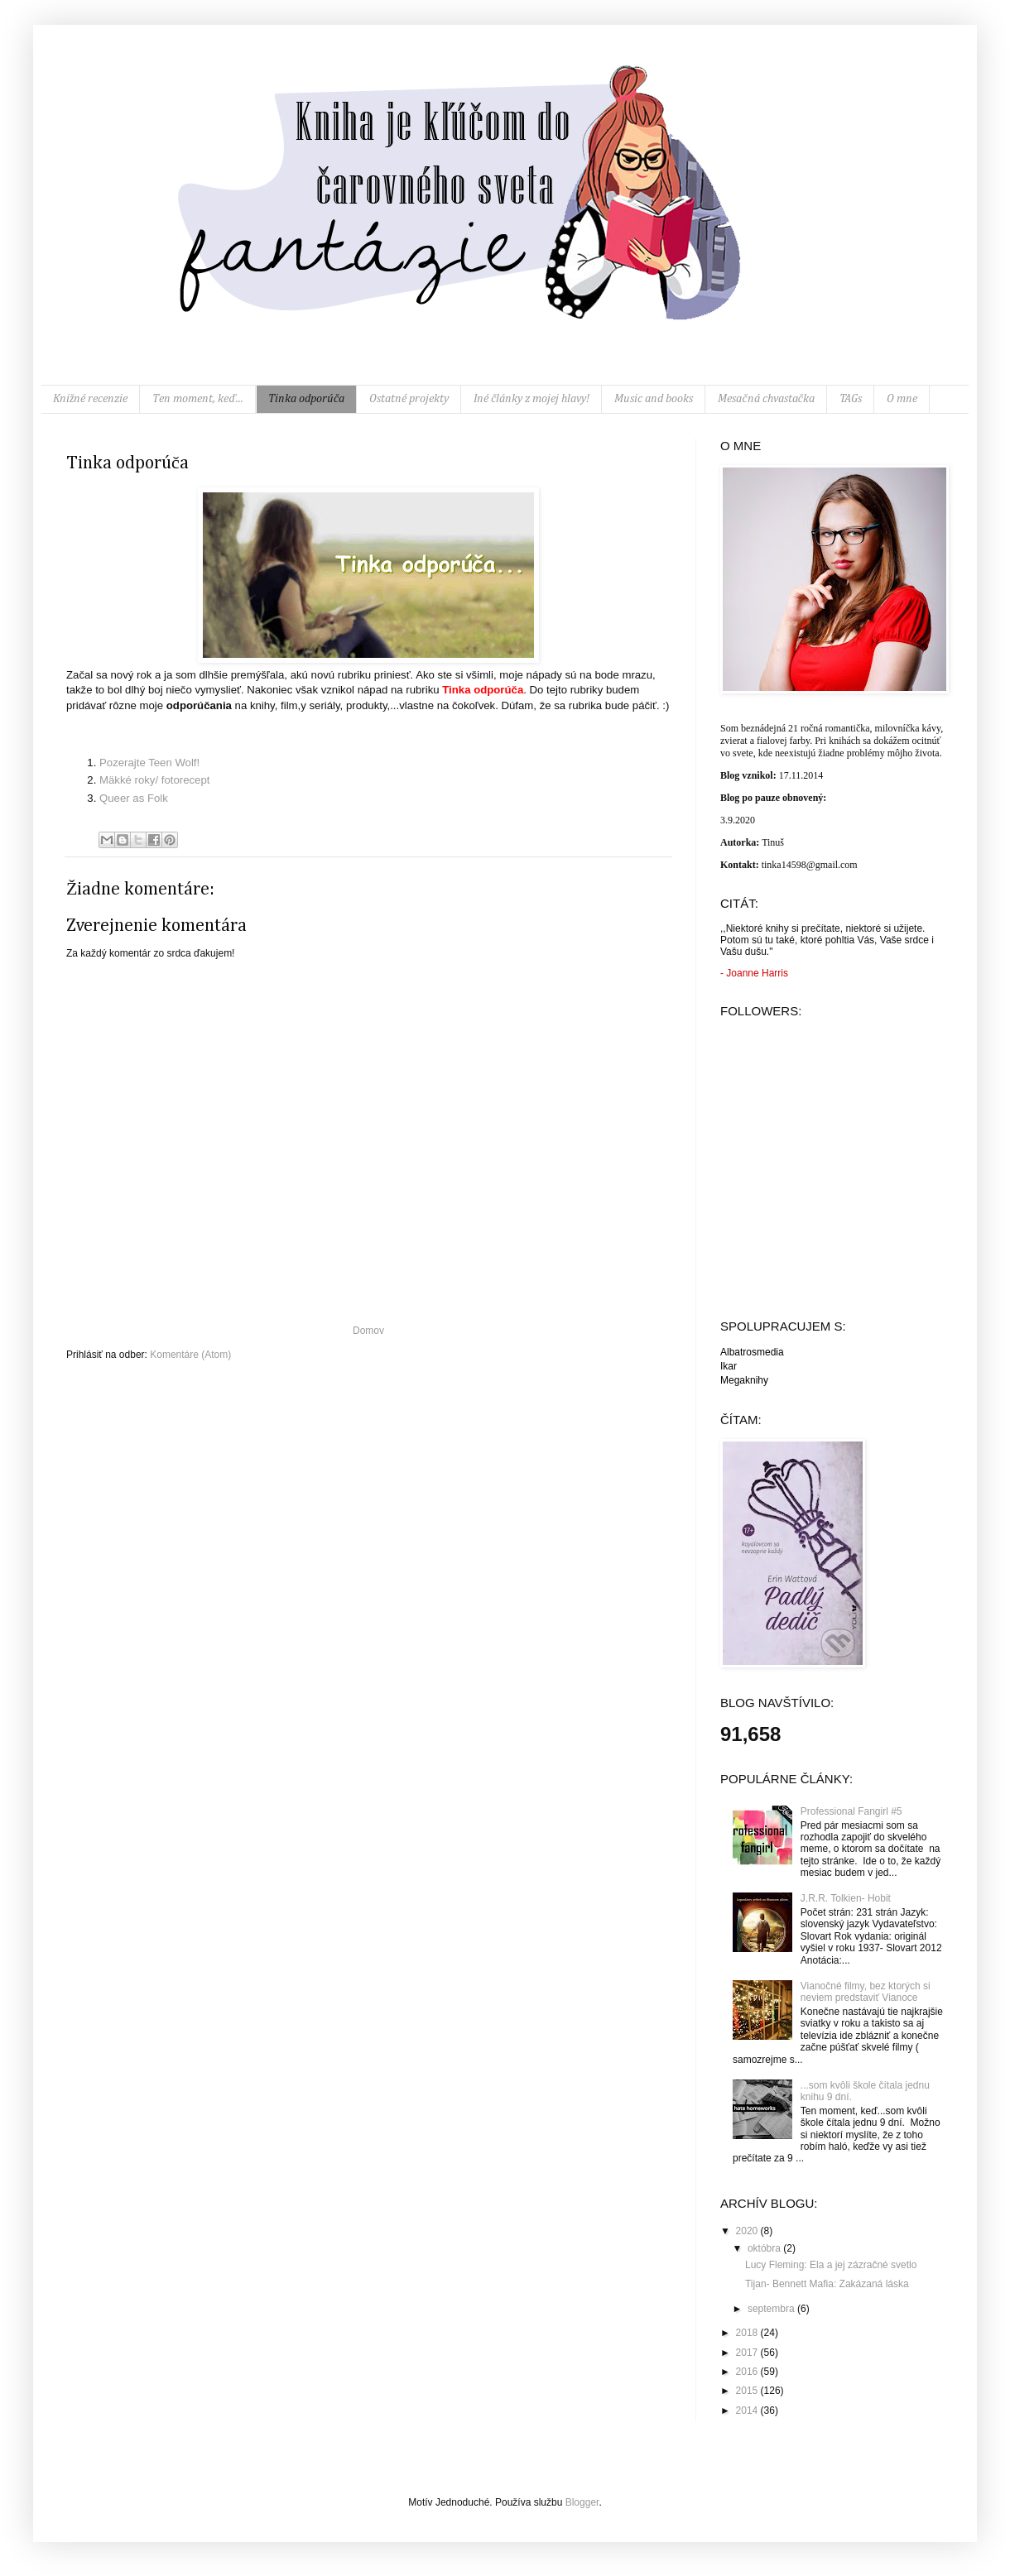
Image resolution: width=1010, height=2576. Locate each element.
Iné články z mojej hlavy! (531, 399)
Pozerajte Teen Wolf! (149, 762)
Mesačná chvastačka (766, 399)
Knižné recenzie (90, 399)
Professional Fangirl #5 (851, 1811)
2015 (748, 2390)
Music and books (653, 399)
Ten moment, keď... (197, 399)
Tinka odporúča (306, 399)
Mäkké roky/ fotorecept (154, 780)
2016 (748, 2371)
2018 (748, 2333)
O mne (902, 399)
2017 (748, 2352)
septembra (772, 2309)
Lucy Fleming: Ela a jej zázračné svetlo (830, 2265)
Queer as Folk (133, 798)
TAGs (850, 399)
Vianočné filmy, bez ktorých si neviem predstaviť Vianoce (866, 1991)
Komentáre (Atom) (190, 1354)
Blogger (582, 2502)
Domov (368, 1330)
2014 (748, 2410)
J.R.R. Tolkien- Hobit (846, 1898)
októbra (765, 2248)
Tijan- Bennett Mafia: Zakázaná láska (827, 2284)
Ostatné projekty (409, 399)
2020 (748, 2231)
